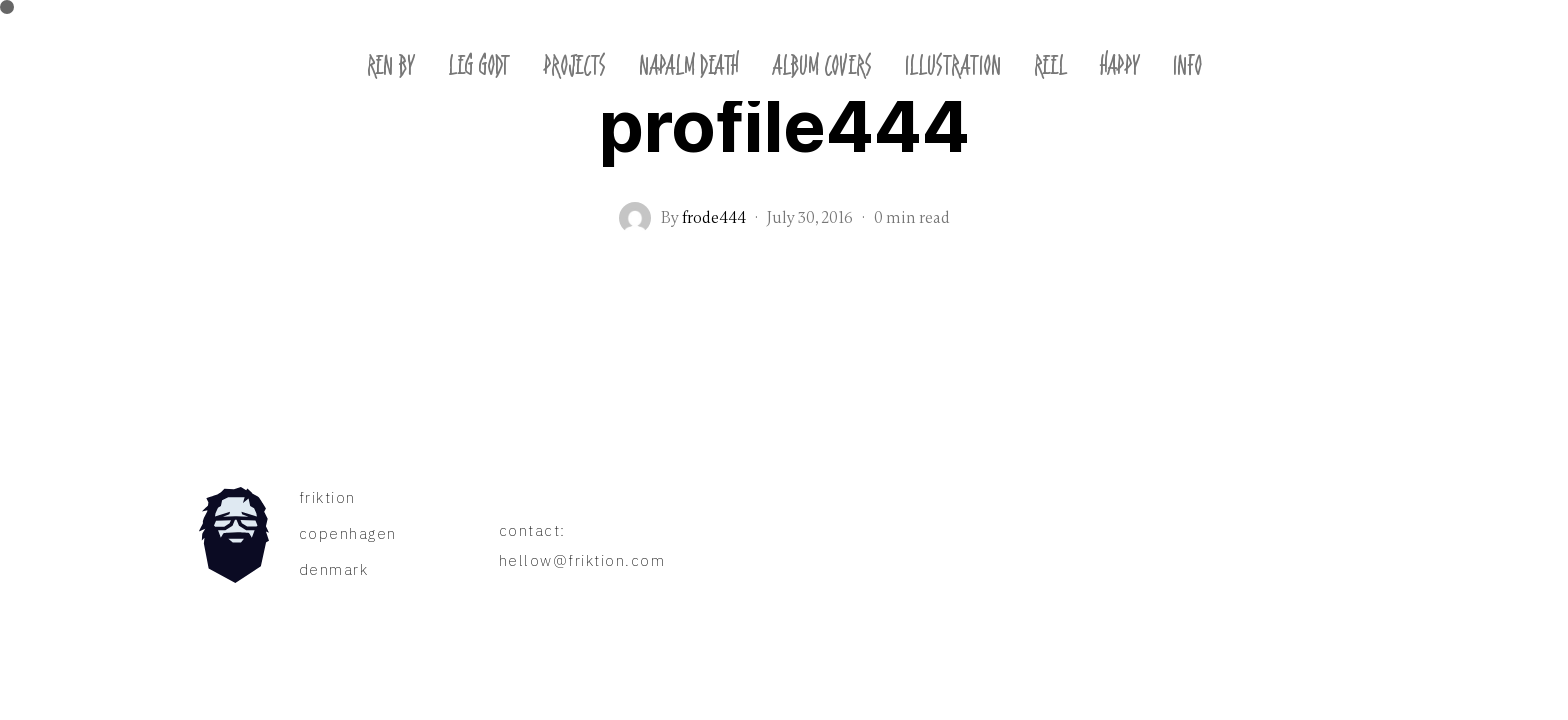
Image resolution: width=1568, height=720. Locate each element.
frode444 (714, 218)
